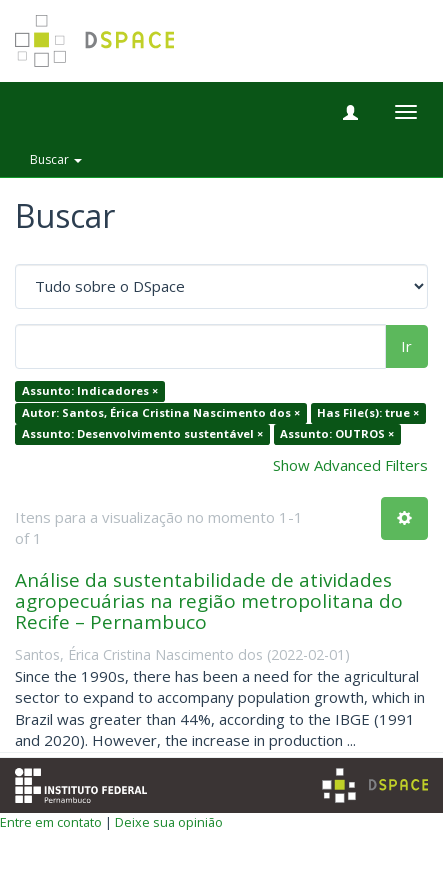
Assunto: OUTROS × (337, 434)
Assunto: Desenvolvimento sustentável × (142, 434)
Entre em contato (51, 822)
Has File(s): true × (368, 412)
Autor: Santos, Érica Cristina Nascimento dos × (161, 412)
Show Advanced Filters (350, 465)
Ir (406, 346)
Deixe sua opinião (169, 822)
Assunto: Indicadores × (90, 391)
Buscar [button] (56, 159)
